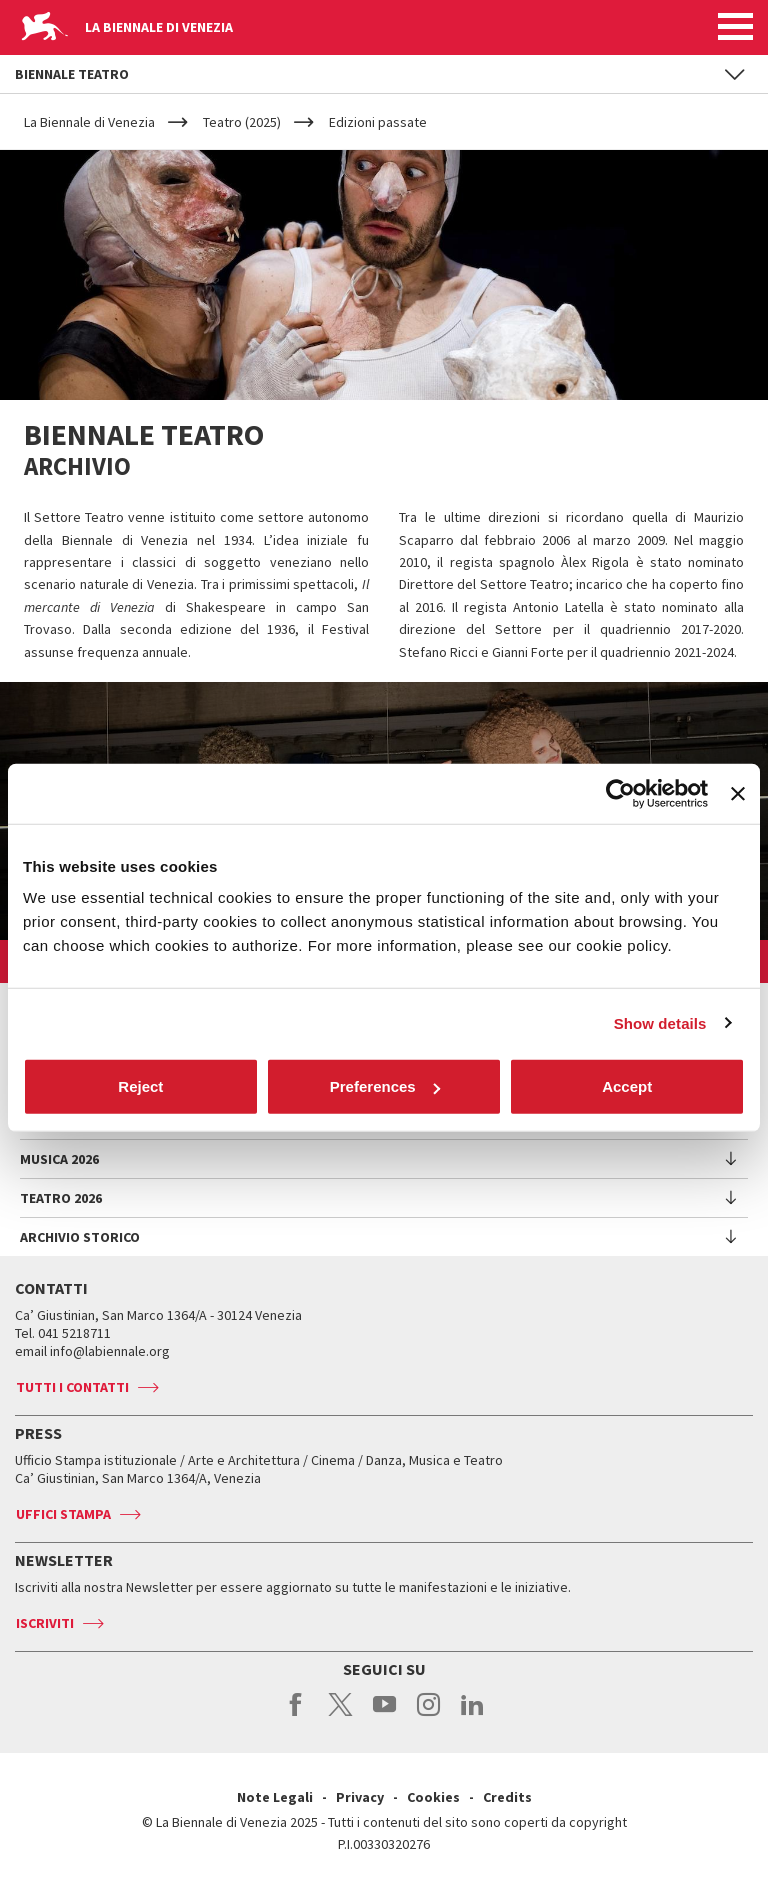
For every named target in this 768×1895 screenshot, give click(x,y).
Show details (660, 1022)
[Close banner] (738, 793)
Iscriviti (45, 1623)
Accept (627, 1086)
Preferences (385, 1086)
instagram (428, 1715)
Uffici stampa (63, 1514)
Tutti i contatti (72, 1387)
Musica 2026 (59, 1159)
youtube (384, 1715)
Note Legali (275, 1797)
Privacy (360, 1797)
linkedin (472, 1715)
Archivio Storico (80, 1237)
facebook (296, 1715)
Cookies (433, 1797)
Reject (140, 1086)
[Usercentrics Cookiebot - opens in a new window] (620, 793)
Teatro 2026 (61, 1198)
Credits (507, 1797)
